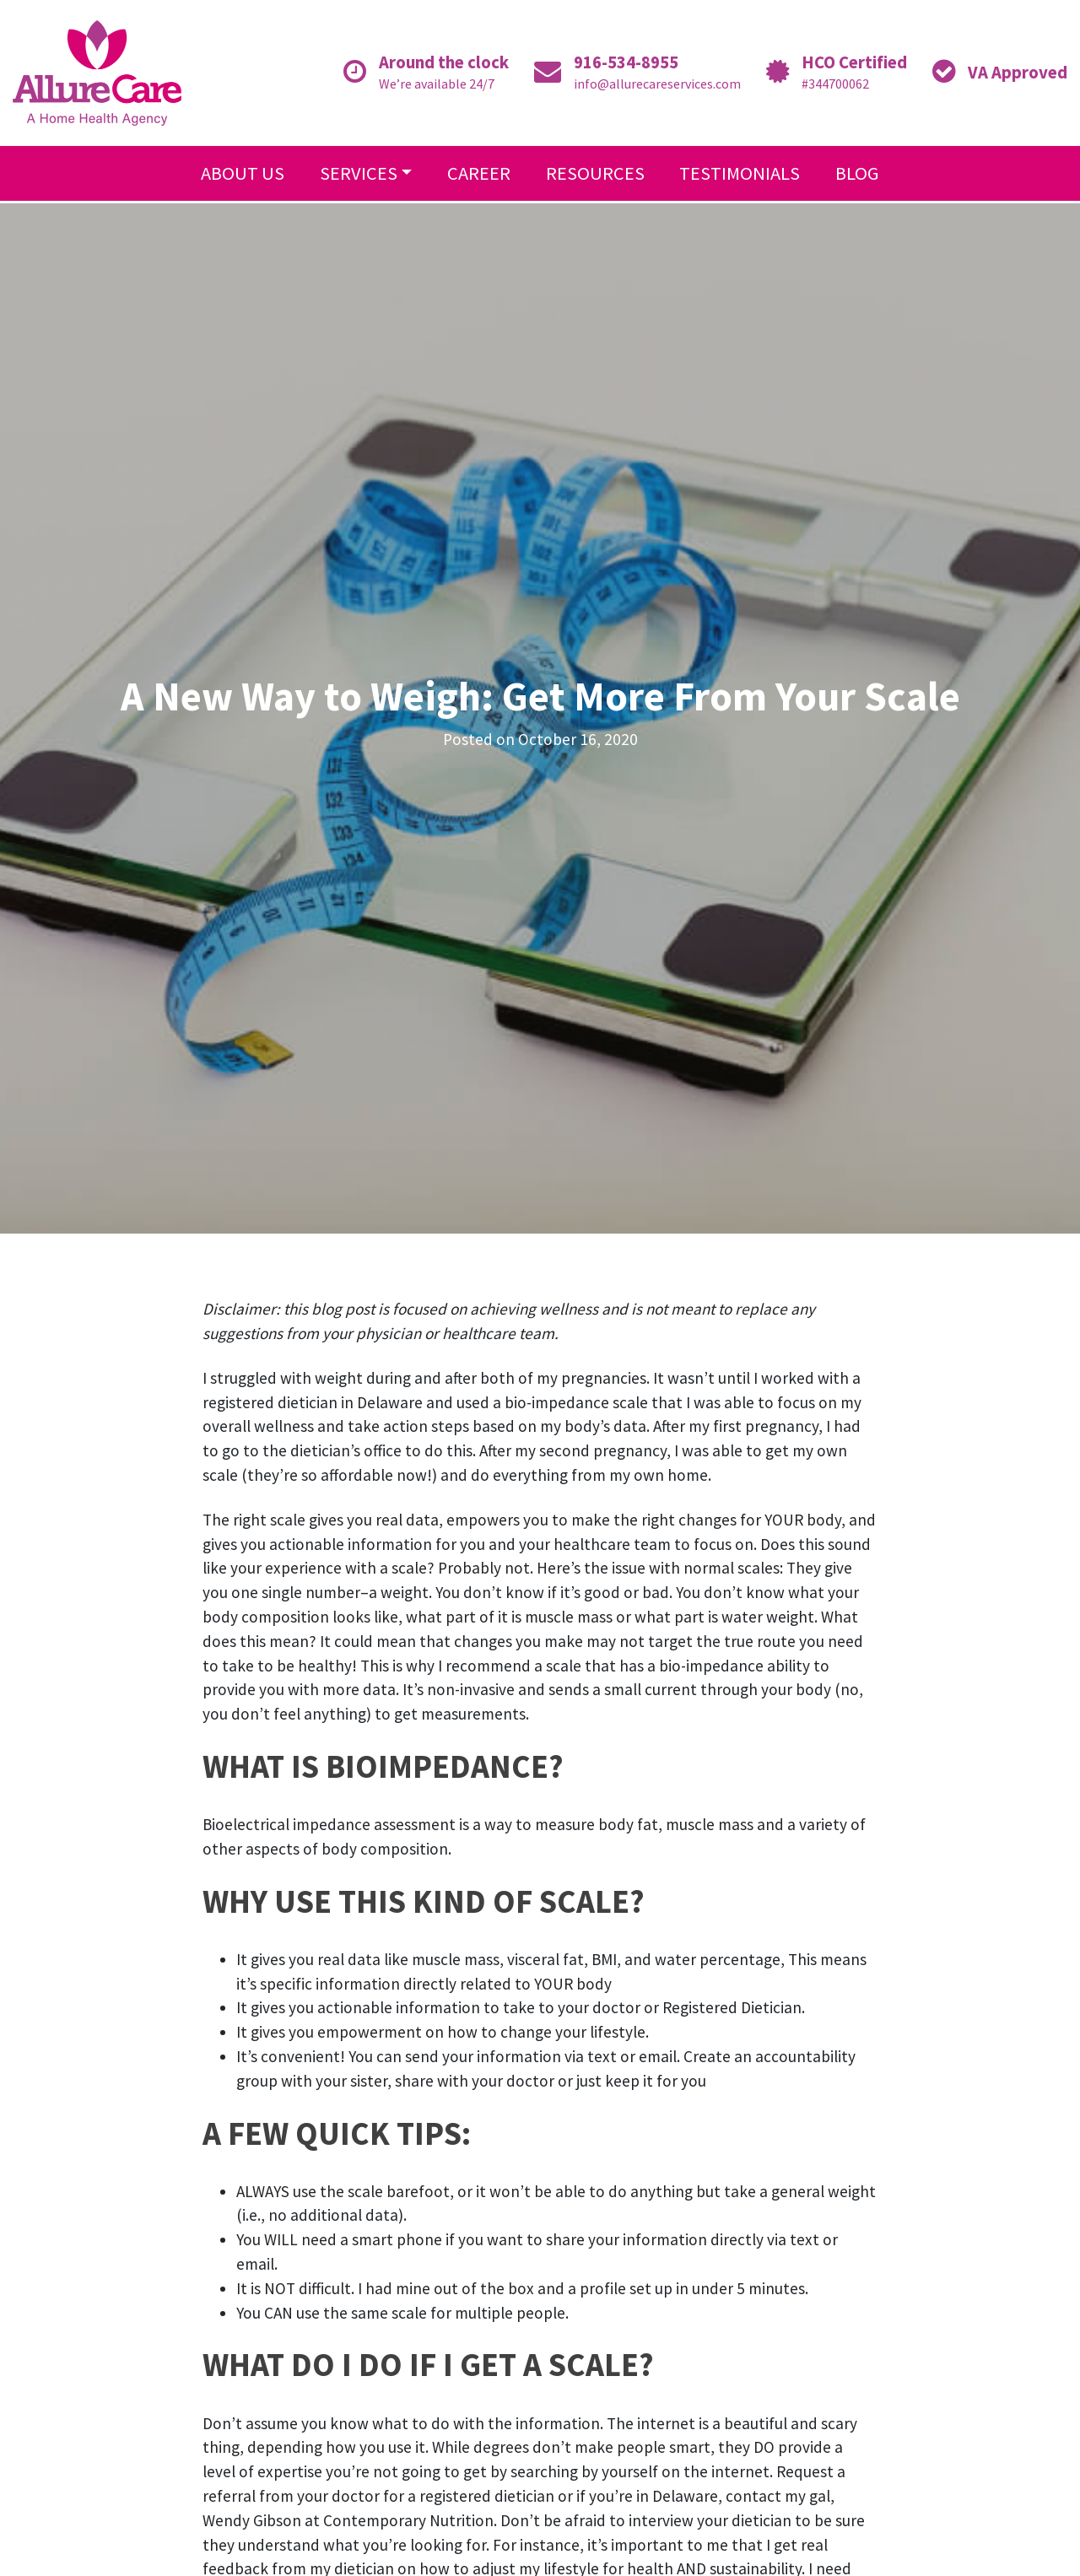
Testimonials (739, 173)
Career (478, 173)
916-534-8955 (626, 62)
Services (358, 173)
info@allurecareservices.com (657, 83)
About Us (242, 173)
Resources (595, 173)
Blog (857, 173)
